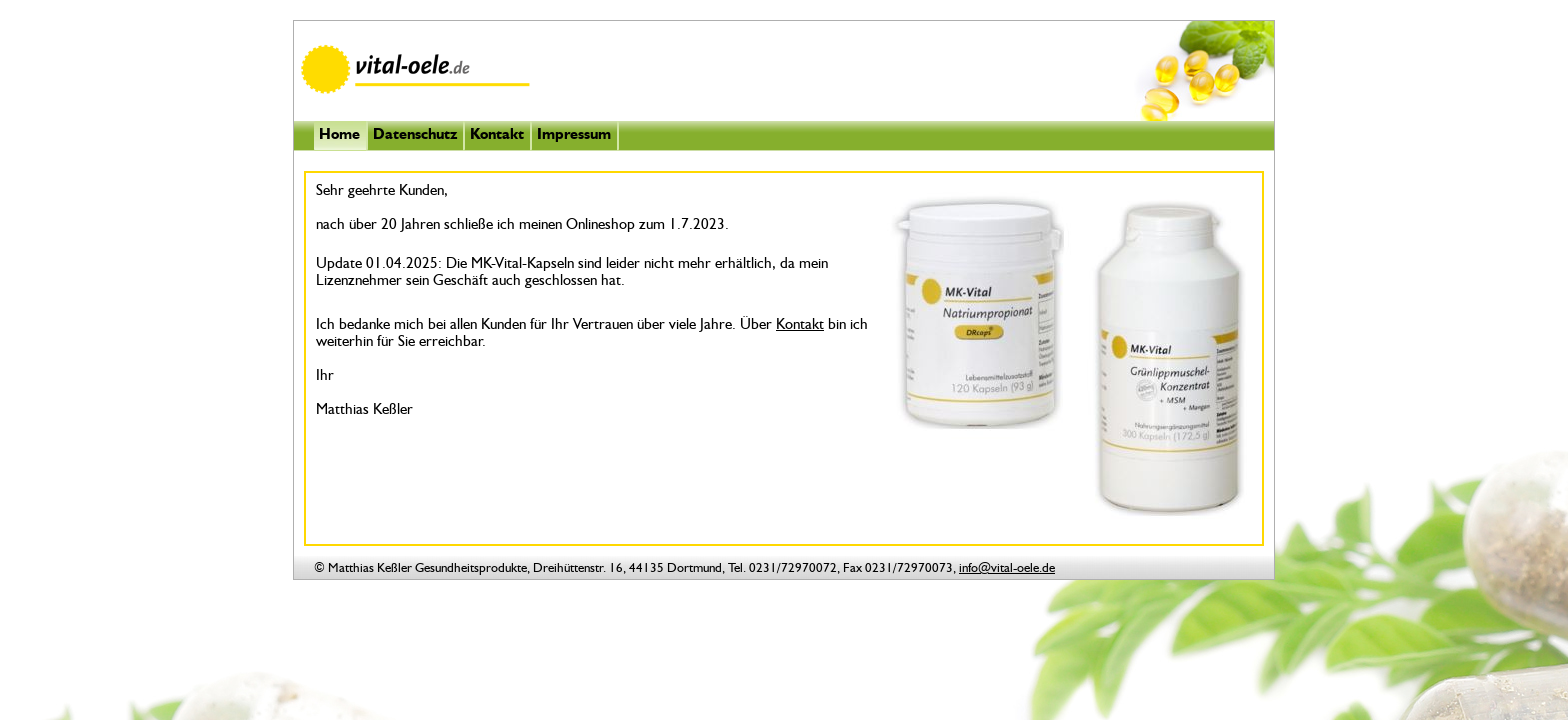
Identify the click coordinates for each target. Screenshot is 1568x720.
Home (339, 135)
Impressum (574, 135)
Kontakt (497, 135)
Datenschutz (415, 135)
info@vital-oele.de (1007, 568)
